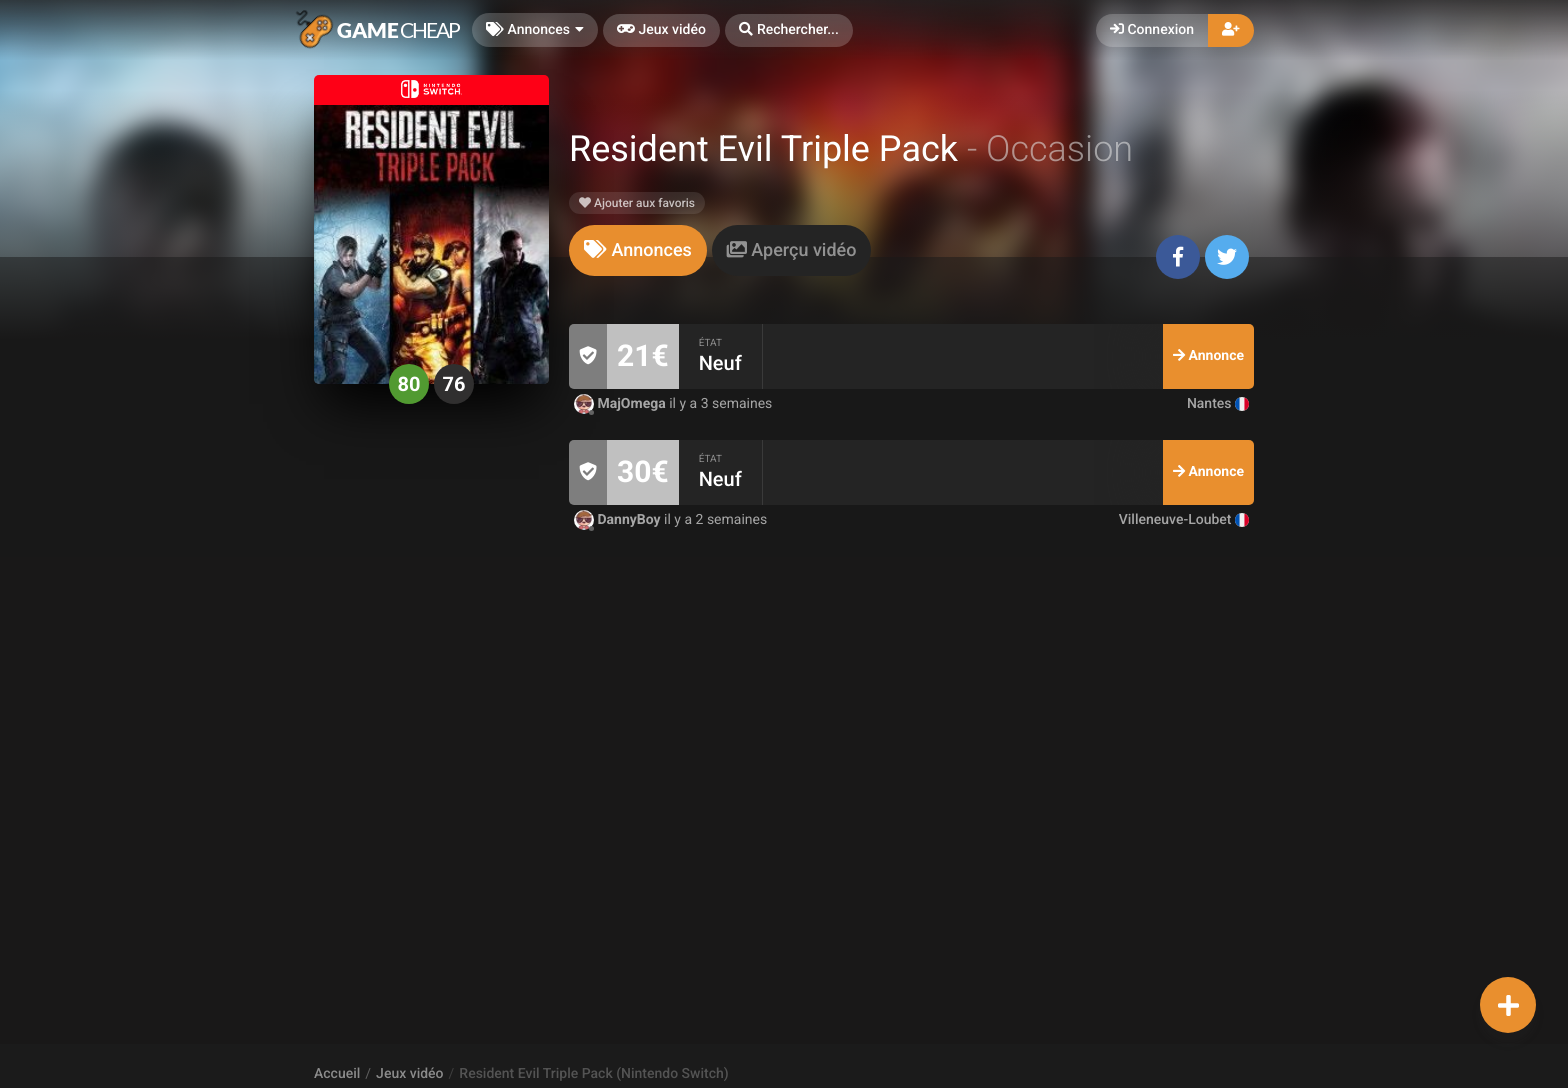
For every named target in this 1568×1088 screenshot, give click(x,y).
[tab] (638, 250)
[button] (789, 30)
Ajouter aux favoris (637, 203)
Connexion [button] (1152, 30)
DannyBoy (619, 520)
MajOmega (621, 404)
